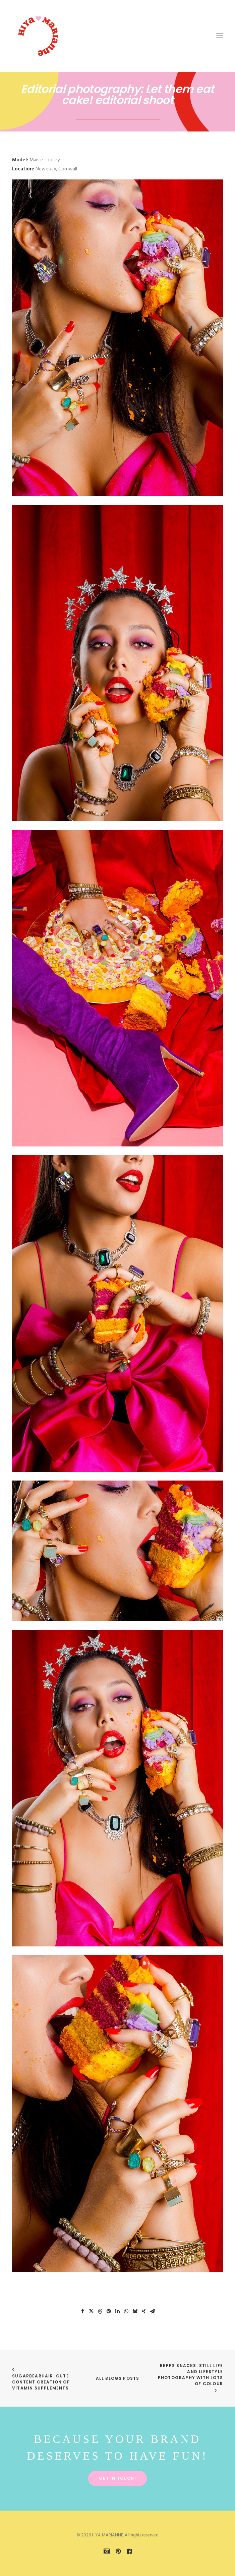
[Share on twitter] (91, 2311)
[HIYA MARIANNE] (39, 36)
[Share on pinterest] (109, 2311)
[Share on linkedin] (118, 2311)
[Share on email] (153, 2311)
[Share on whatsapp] (126, 2311)
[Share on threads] (100, 2311)
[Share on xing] (144, 2311)
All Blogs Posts (117, 2378)
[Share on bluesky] (135, 2311)
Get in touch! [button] (117, 2478)
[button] (219, 36)
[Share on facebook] (83, 2311)
